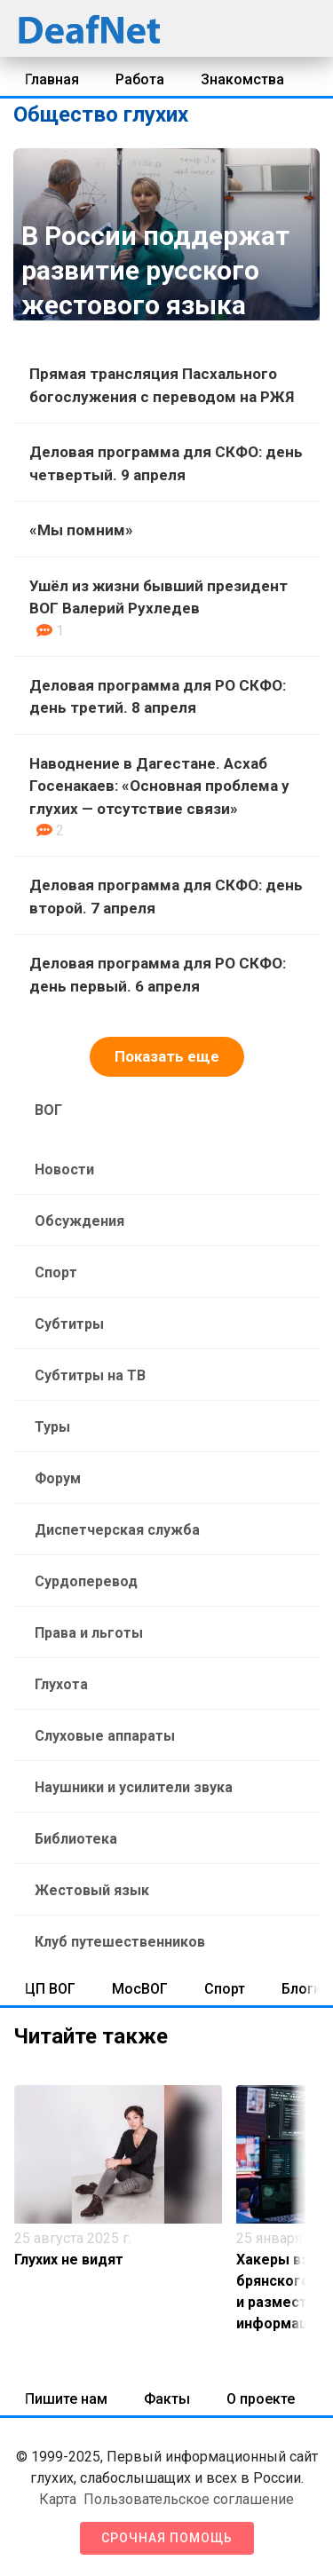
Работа (139, 79)
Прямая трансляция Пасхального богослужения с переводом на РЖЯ (161, 385)
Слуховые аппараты (105, 1735)
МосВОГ (140, 1988)
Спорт (56, 1272)
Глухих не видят (68, 2259)
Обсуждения (79, 1221)
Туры (52, 1426)
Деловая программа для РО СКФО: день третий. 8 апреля (157, 696)
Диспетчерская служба (117, 1529)
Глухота (61, 1684)
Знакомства (242, 79)
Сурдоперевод (86, 1581)
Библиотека (76, 1838)
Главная (52, 79)
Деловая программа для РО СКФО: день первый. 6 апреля (157, 974)
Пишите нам (66, 2398)
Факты (167, 2398)
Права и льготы (89, 1632)
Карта (57, 2499)
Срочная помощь (167, 2538)
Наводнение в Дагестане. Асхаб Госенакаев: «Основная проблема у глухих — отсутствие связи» (159, 786)
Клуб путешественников (120, 1941)
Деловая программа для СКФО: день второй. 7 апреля (166, 896)
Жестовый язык (92, 1890)
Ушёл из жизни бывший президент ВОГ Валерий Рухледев (158, 597)
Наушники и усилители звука (134, 1787)
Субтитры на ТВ (90, 1375)
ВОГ (48, 1110)
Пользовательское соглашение (188, 2499)
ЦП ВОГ (50, 1988)
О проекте (260, 2398)
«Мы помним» (81, 530)
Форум (58, 1478)
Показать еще (167, 1056)
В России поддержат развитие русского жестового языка (155, 270)
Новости (64, 1169)
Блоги (301, 1988)
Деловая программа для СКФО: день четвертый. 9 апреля (166, 463)
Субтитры (69, 1324)
